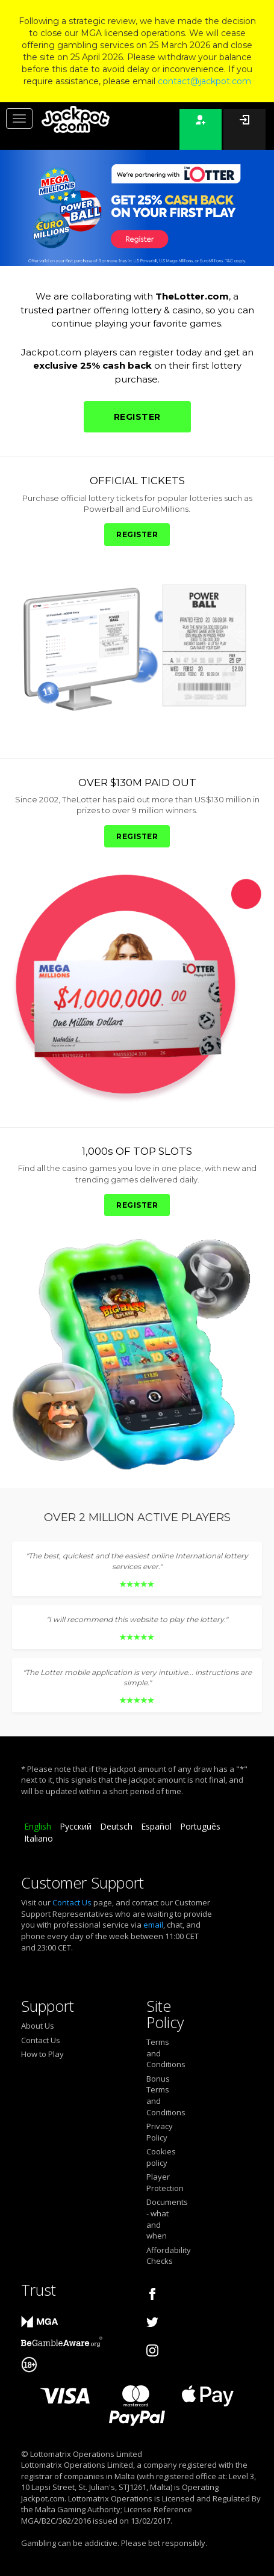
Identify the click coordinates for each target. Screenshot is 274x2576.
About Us (37, 2025)
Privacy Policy (159, 2132)
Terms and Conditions (160, 2053)
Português (200, 1826)
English (37, 1826)
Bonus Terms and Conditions (160, 2095)
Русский (76, 1826)
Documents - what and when (160, 2218)
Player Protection (160, 2182)
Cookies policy (160, 2157)
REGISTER (137, 416)
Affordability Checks (160, 2256)
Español (156, 1826)
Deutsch (116, 1826)
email (153, 1924)
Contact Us (72, 1902)
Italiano (38, 1838)
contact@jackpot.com (204, 81)
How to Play (42, 2054)
